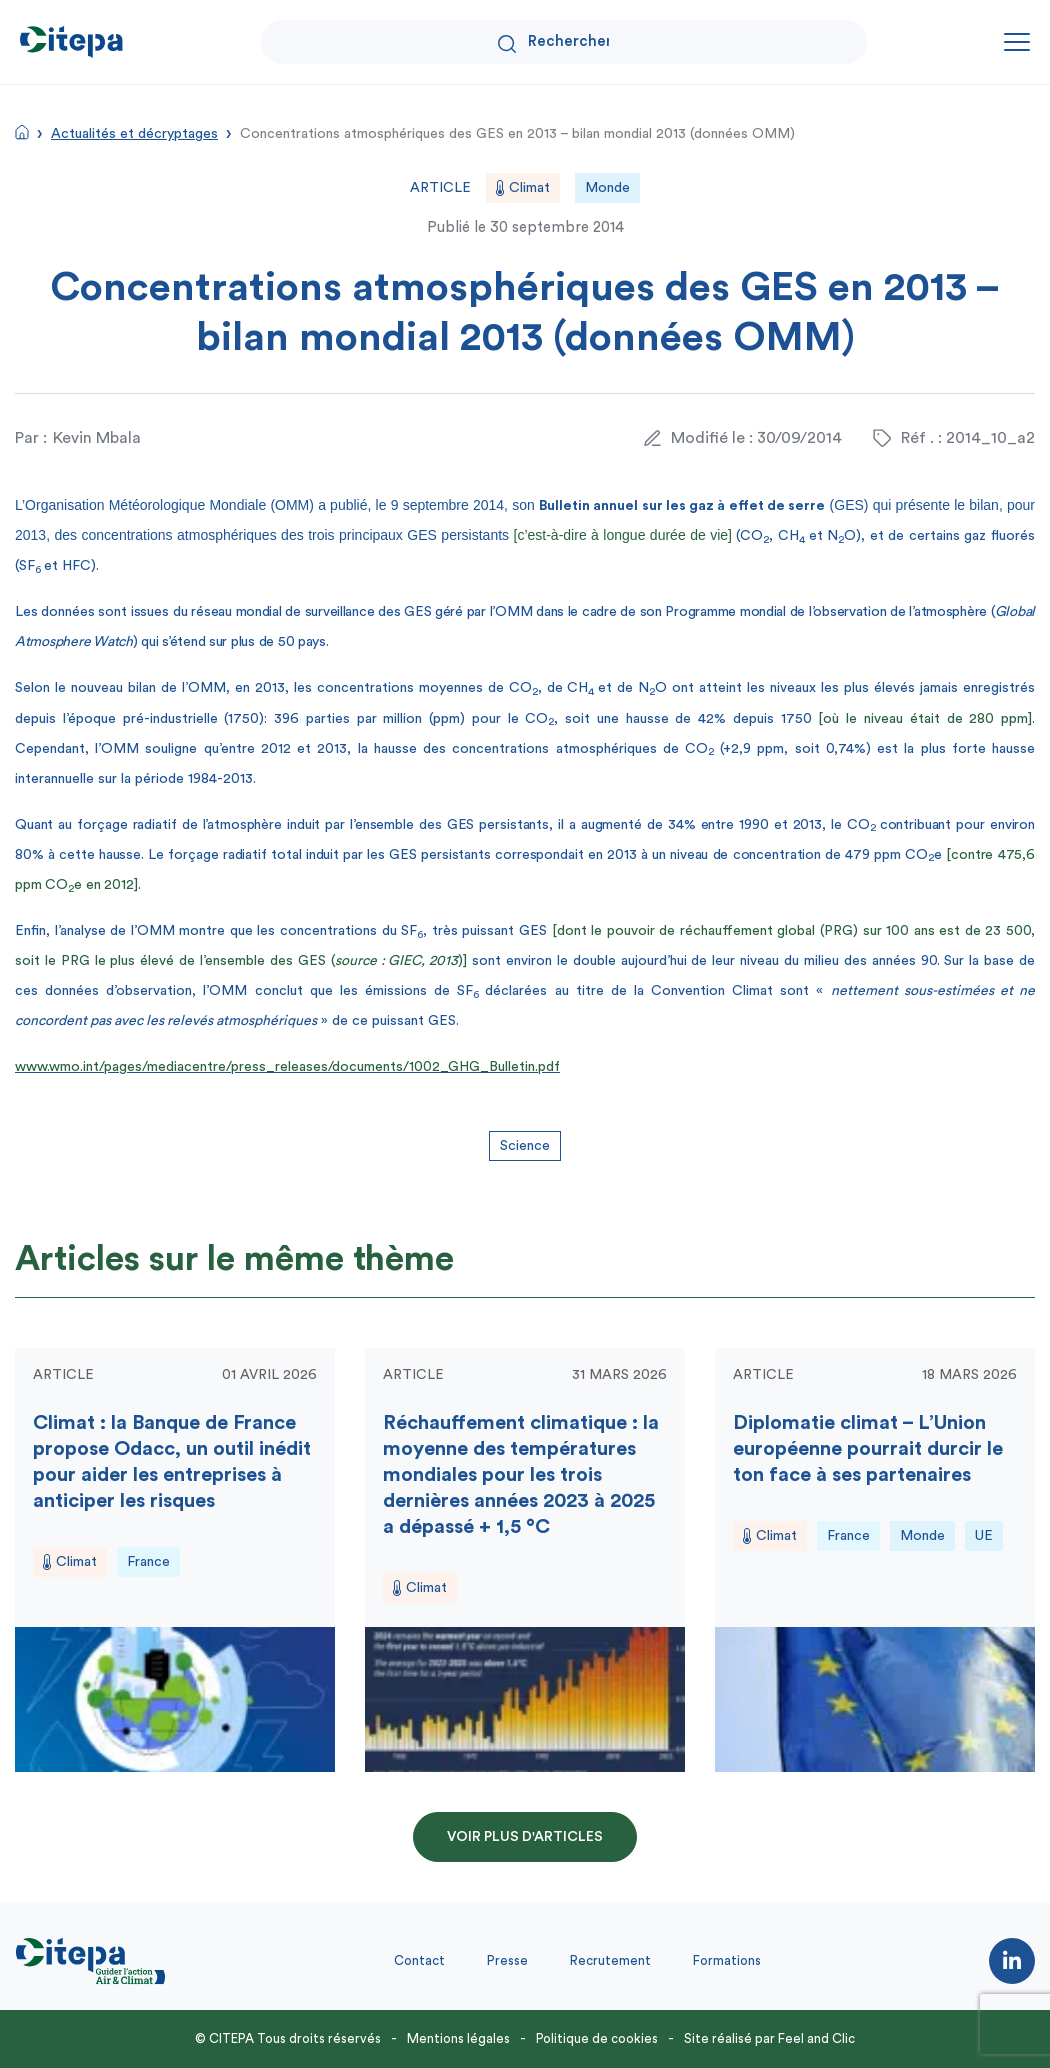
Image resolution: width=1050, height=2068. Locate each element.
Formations (727, 1960)
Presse (507, 1960)
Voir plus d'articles (525, 1837)
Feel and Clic (816, 2038)
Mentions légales (458, 2038)
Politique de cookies (597, 2038)
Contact (419, 1960)
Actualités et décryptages (134, 134)
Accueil (22, 132)
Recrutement (610, 1960)
